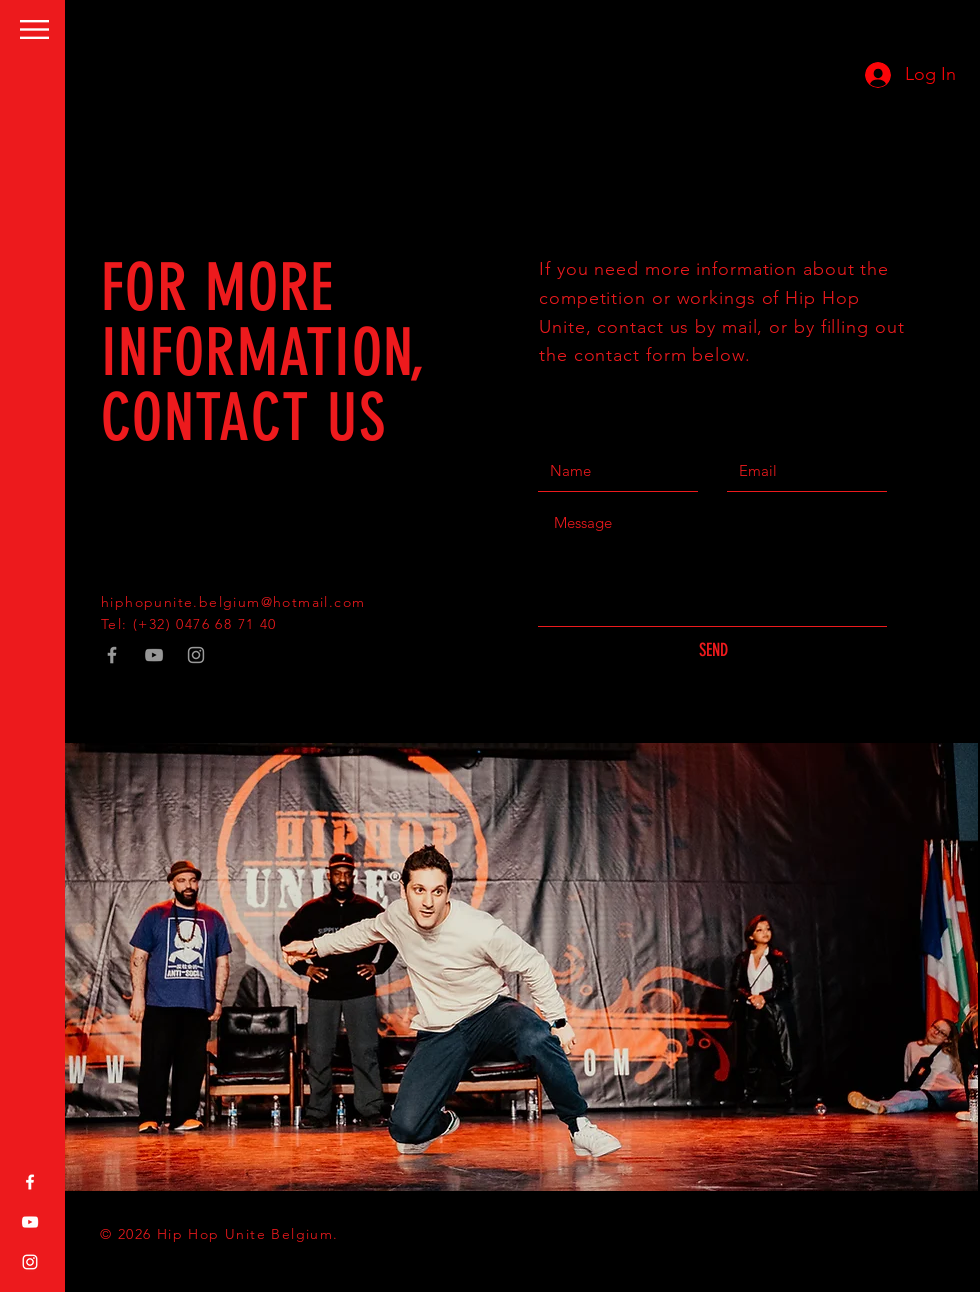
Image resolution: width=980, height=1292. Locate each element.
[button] (34, 29)
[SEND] (713, 650)
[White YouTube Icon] (30, 1222)
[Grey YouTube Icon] (154, 655)
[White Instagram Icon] (30, 1262)
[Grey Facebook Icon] (112, 655)
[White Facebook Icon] (30, 1182)
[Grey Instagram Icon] (196, 655)
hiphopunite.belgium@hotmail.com (233, 602)
